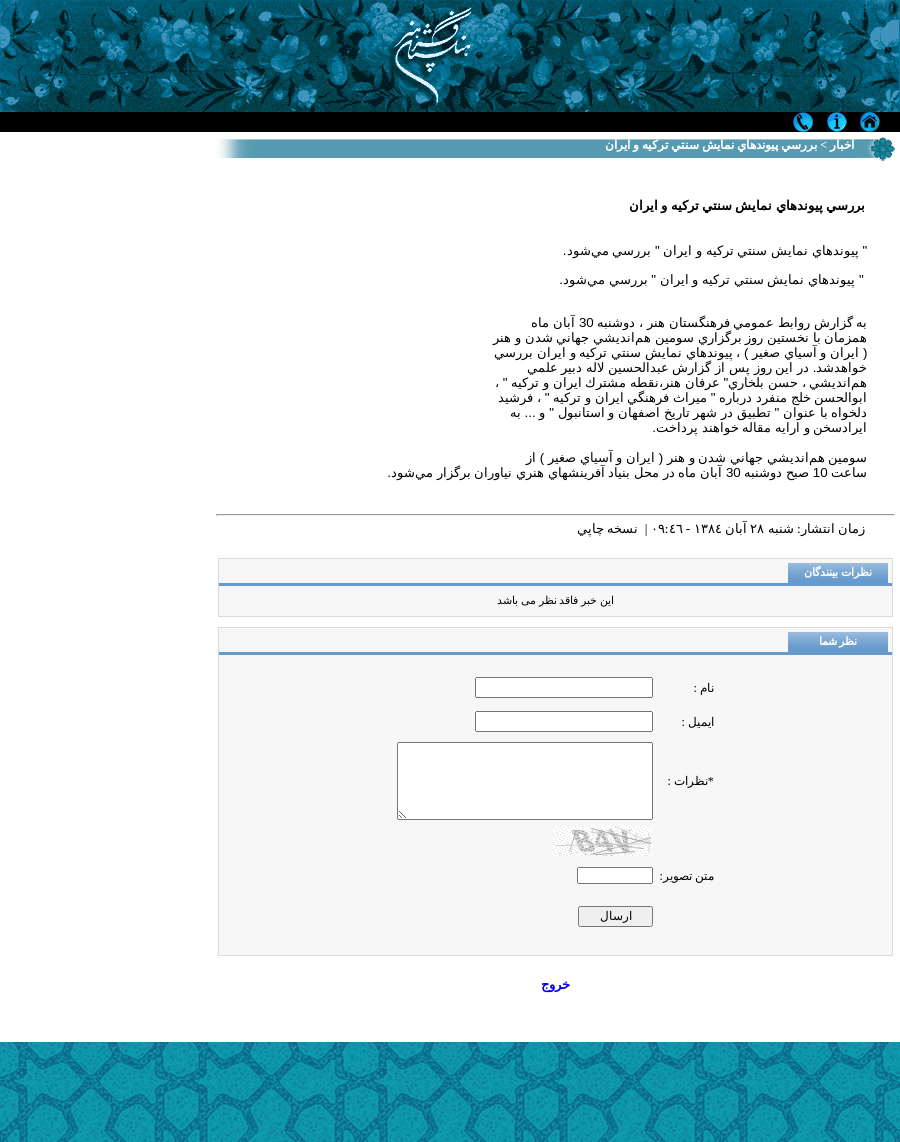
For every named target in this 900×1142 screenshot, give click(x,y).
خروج (555, 984)
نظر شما (838, 641)
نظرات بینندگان (838, 572)
